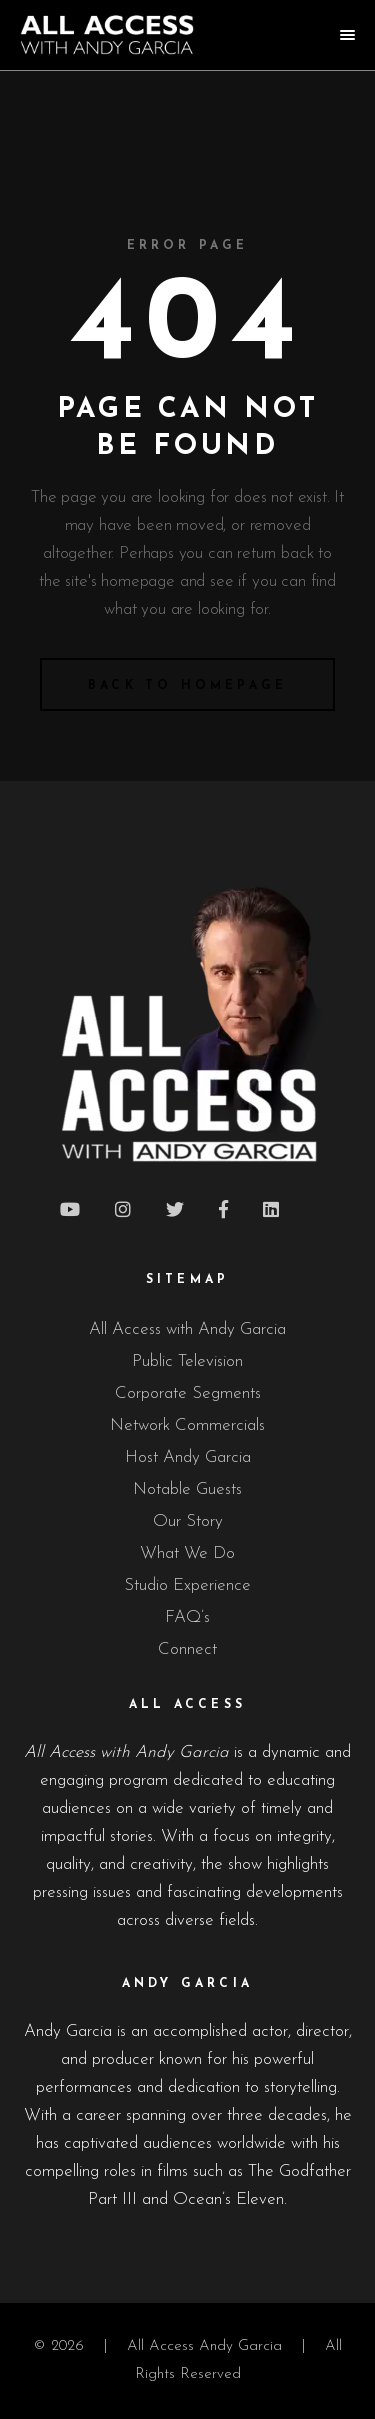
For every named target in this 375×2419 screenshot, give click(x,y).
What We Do (187, 1553)
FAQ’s (187, 1617)
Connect (187, 1649)
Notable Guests (187, 1489)
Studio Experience (187, 1585)
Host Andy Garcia (188, 1457)
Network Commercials (187, 1425)
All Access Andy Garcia (204, 2346)
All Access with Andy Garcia (187, 1329)
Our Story (188, 1521)
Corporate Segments (188, 1393)
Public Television (187, 1361)
